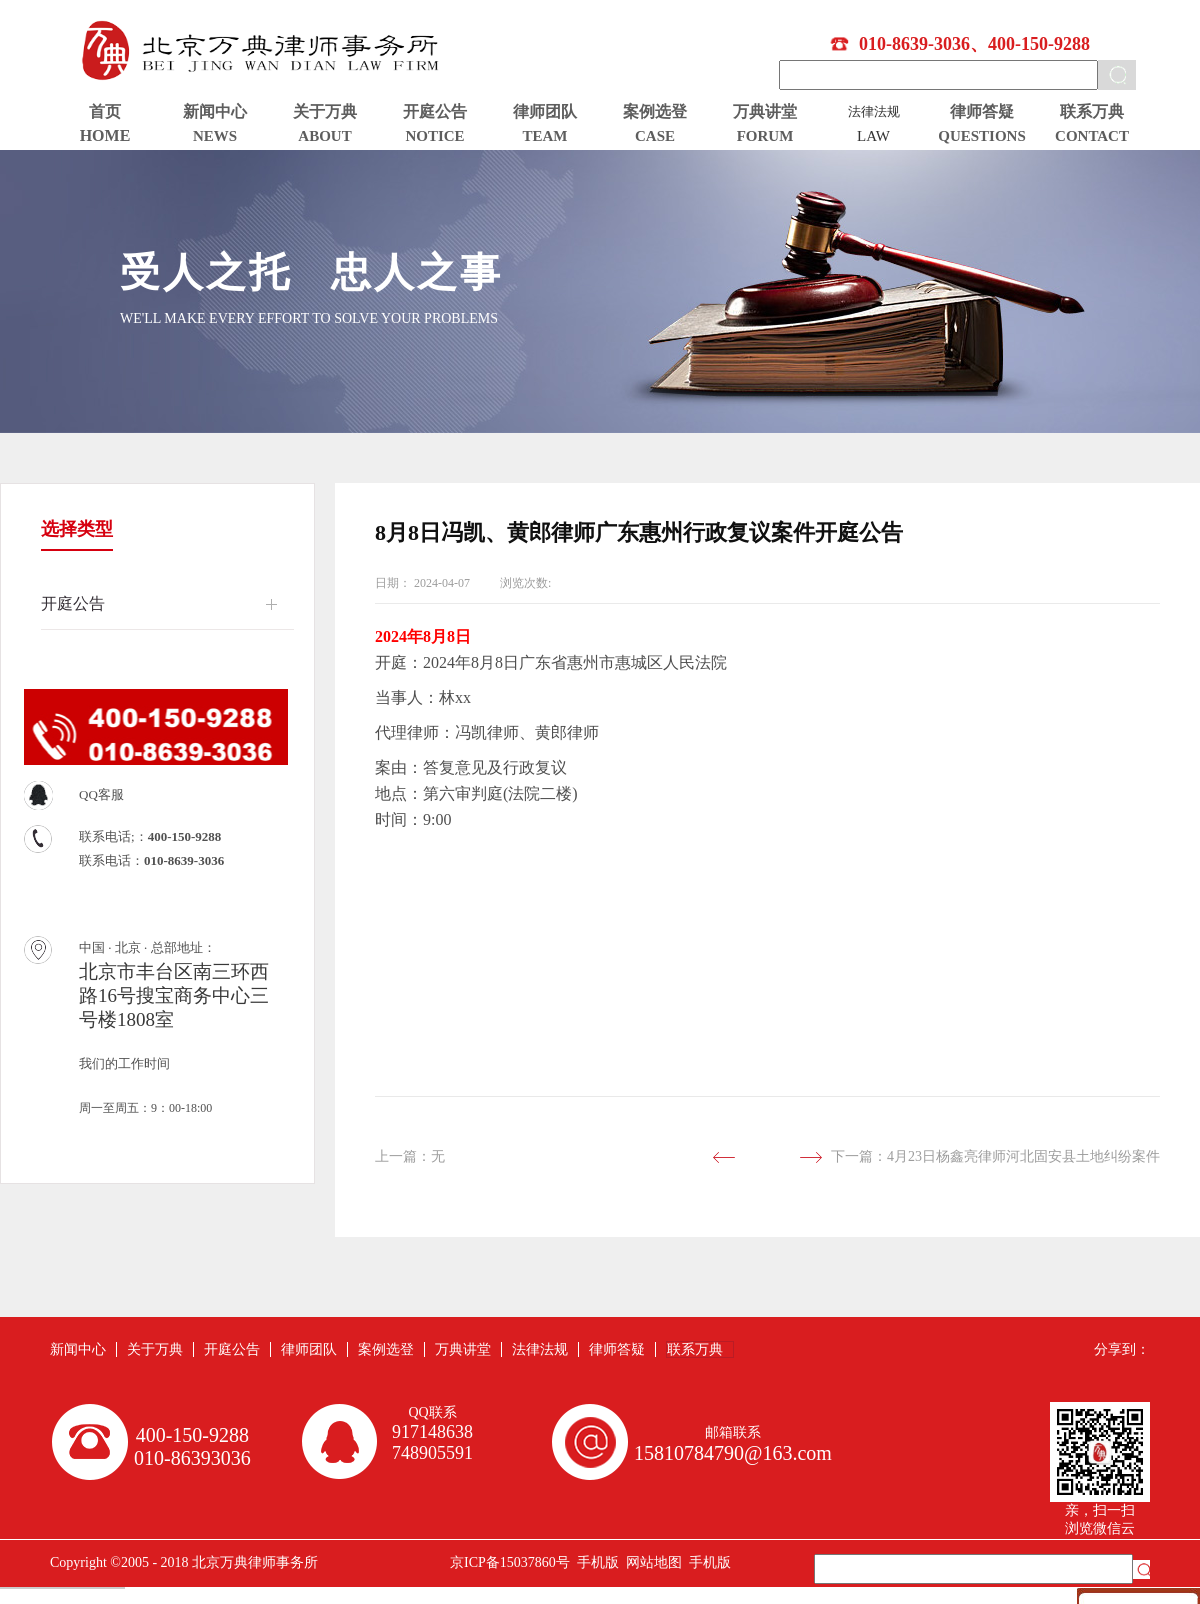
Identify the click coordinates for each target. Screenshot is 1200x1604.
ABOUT (324, 136)
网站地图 (650, 1562)
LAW (873, 136)
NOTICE (434, 136)
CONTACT (1092, 136)
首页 (105, 111)
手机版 (594, 1562)
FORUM (765, 136)
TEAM (545, 136)
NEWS (215, 136)
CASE (655, 136)
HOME (105, 135)
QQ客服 (101, 794)
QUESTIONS (982, 136)
